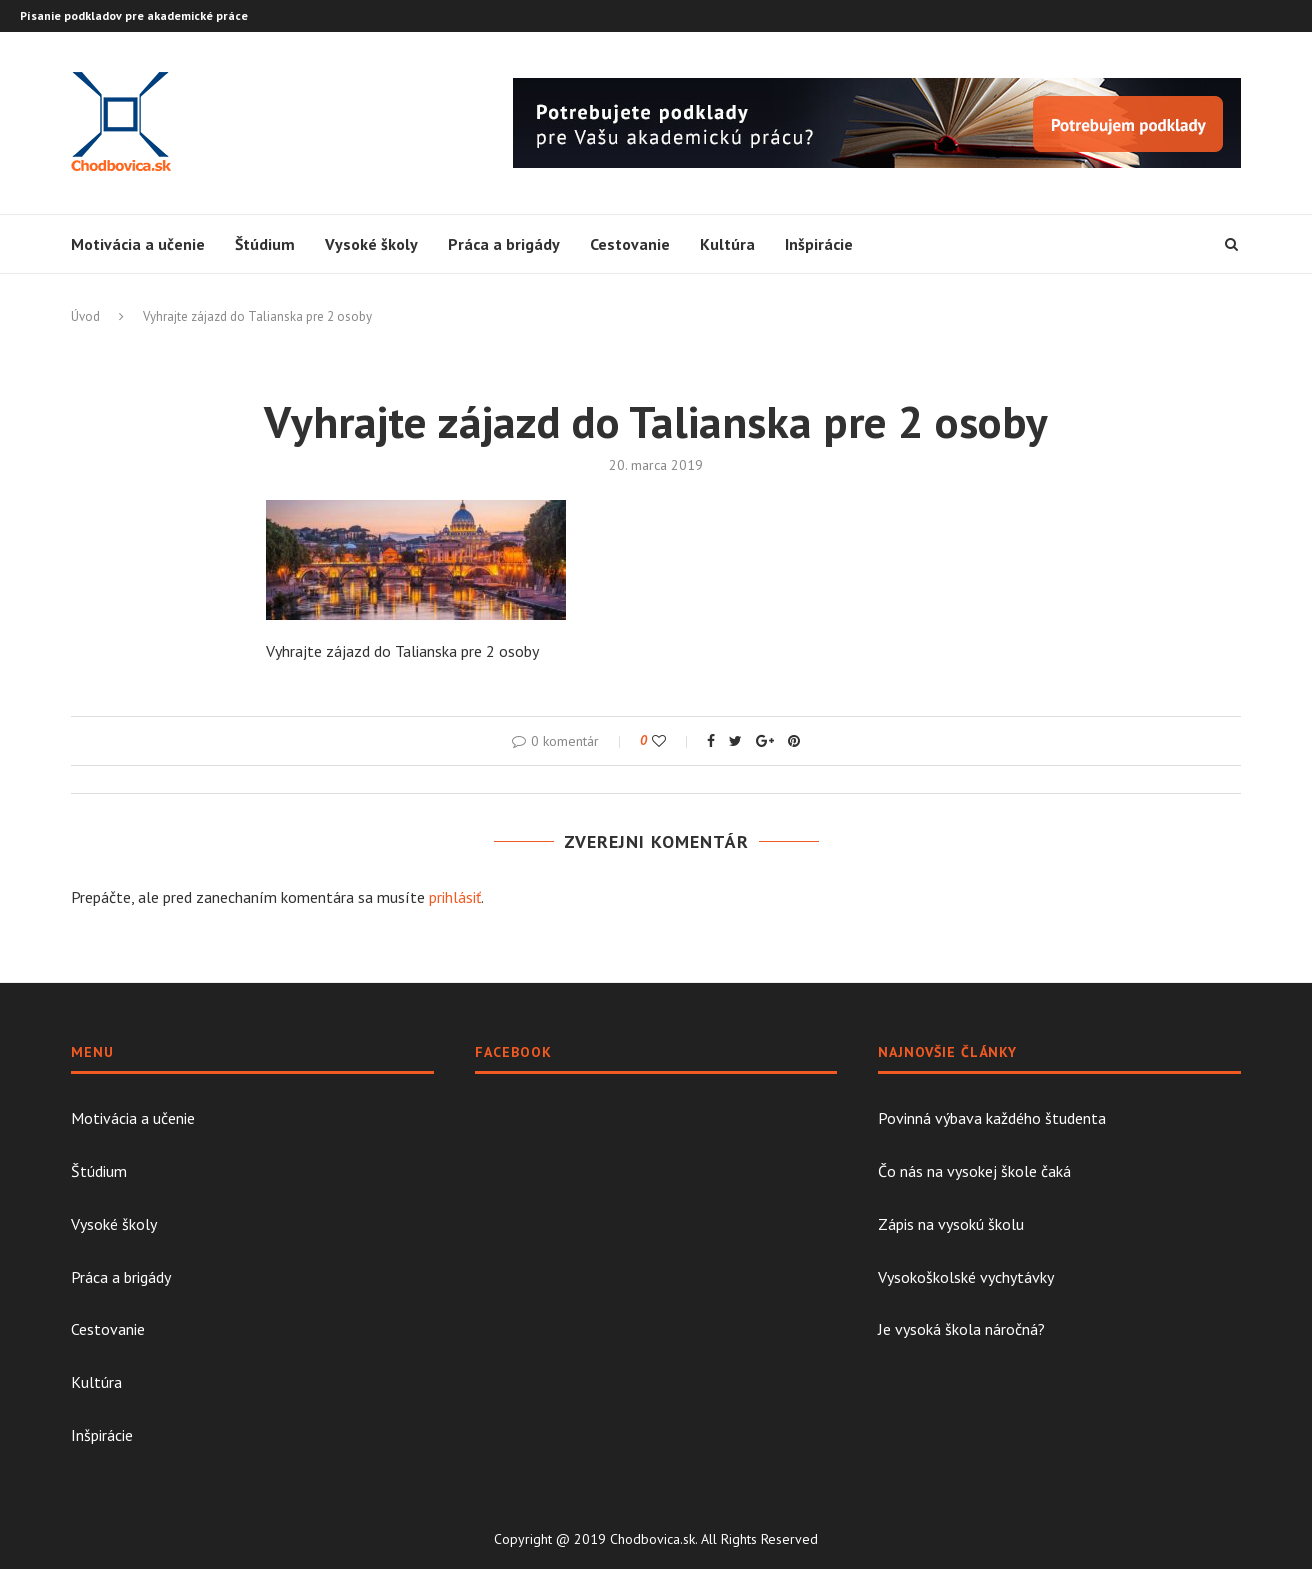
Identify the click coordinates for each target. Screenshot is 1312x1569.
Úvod (85, 316)
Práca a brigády (504, 244)
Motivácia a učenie (138, 244)
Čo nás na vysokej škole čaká (974, 1171)
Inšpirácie (819, 244)
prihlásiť (455, 897)
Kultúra (727, 244)
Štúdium (265, 244)
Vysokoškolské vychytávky (966, 1277)
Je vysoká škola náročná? (961, 1329)
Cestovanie (630, 244)
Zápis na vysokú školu (951, 1224)
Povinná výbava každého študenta (992, 1118)
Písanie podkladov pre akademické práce (134, 15)
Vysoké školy (371, 244)
